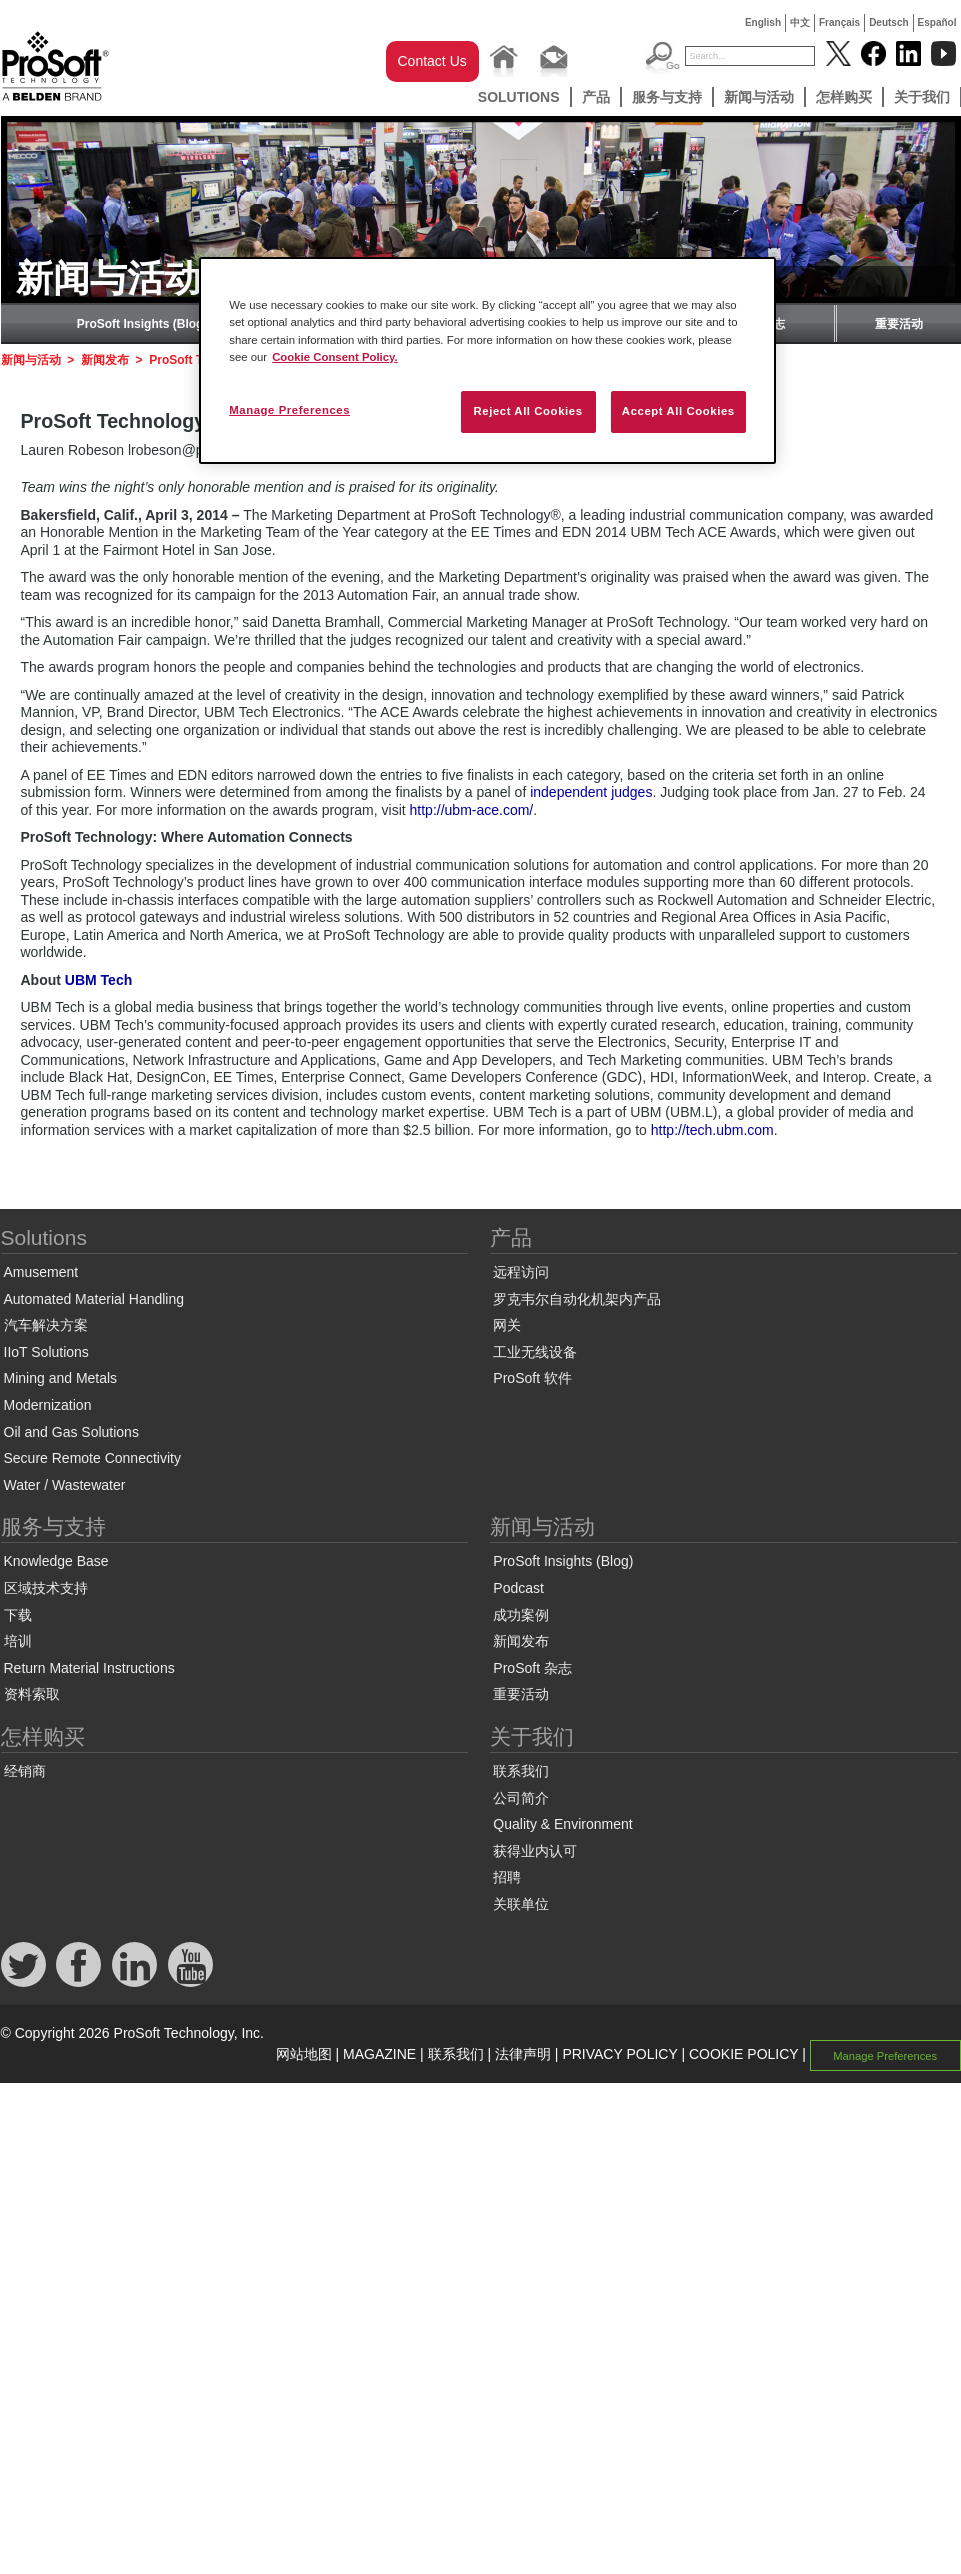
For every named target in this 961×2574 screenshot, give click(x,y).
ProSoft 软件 (532, 1378)
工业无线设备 (535, 1352)
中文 (800, 22)
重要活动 (899, 324)
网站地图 (304, 2054)
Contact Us (432, 61)
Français (839, 22)
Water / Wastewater (65, 1485)
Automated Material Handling (94, 1299)
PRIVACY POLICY (619, 2054)
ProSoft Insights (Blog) (142, 324)
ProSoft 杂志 (532, 1668)
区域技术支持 (46, 1588)
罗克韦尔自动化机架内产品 (577, 1299)
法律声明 (523, 2054)
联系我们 (521, 1771)
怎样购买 (844, 97)
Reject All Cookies (527, 411)
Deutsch (888, 22)
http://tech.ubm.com (712, 1130)
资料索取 (32, 1694)
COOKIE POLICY (743, 2054)
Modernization (48, 1405)
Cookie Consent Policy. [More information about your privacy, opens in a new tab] (335, 357)
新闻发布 (105, 360)
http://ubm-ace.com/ (472, 810)
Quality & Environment (562, 1824)
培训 (18, 1641)
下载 (18, 1615)
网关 (507, 1325)
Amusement (41, 1272)
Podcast (518, 1588)
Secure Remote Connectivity (92, 1458)
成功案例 (521, 1615)
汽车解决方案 (46, 1325)
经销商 (25, 1771)
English (763, 22)
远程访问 (521, 1272)
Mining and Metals (61, 1378)
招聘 (507, 1877)
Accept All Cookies (678, 411)
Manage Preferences (885, 2055)
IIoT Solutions (46, 1352)
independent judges (591, 792)
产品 (596, 97)
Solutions (519, 97)
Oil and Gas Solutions (71, 1432)
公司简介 (521, 1798)
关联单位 (521, 1904)
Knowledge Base (56, 1561)
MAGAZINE (379, 2054)
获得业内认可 (535, 1851)
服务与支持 (667, 97)
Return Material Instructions (89, 1668)
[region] (487, 360)
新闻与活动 (759, 97)
